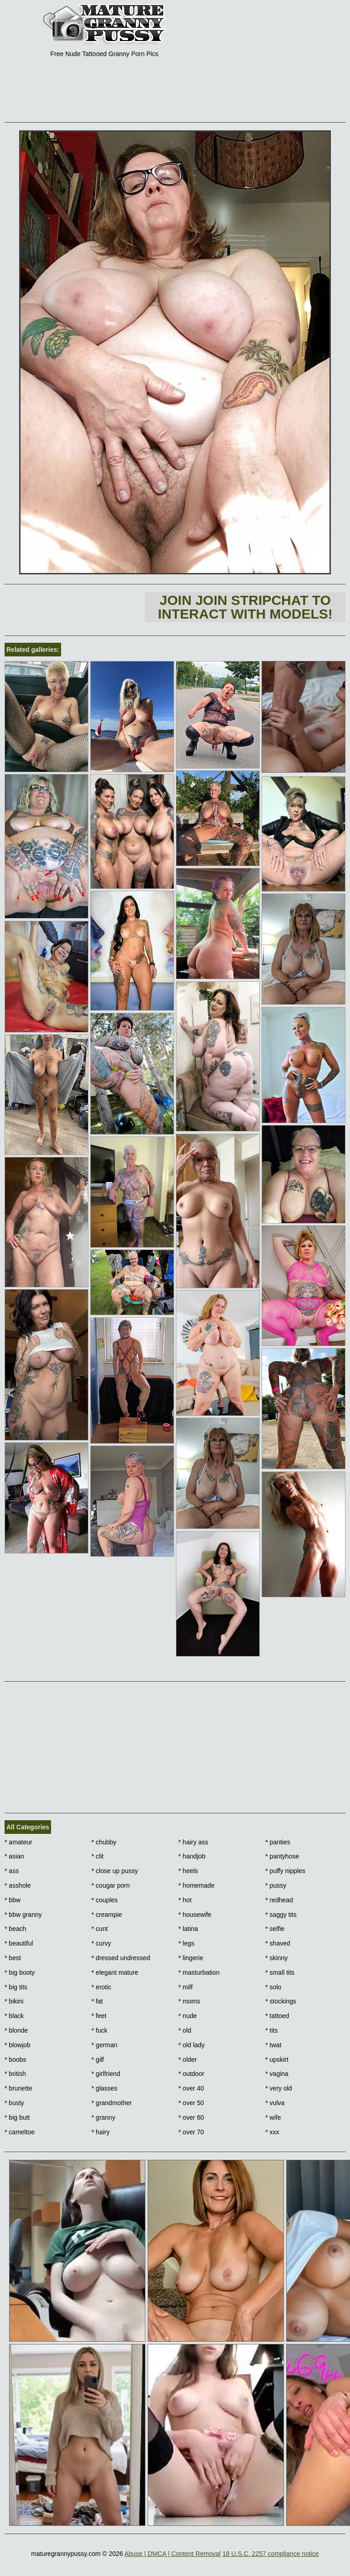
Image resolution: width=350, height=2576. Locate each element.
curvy (101, 1943)
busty (14, 2102)
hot (185, 1900)
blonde (16, 2030)
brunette (18, 2088)
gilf (98, 2059)
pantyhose (282, 1856)
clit (97, 1856)
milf (186, 1987)
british (15, 2073)
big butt (17, 2117)
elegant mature (115, 1972)
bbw (13, 1900)
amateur (18, 1842)
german (105, 2045)
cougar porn (111, 1885)
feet (99, 2015)
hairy (101, 2132)
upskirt (276, 2059)
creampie (107, 1914)
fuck (100, 2030)
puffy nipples (285, 1870)
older (188, 2059)
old (185, 2030)
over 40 (191, 2088)
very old (278, 2088)
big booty (20, 1972)
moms (189, 2001)
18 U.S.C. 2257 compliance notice (270, 2553)
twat (273, 2045)
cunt (100, 1928)
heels (188, 1870)
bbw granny (23, 1914)
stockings (280, 2001)
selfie (274, 1928)
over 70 (191, 2132)
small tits (279, 1972)
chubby (104, 1842)
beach (15, 1928)
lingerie (191, 1958)
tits (271, 2030)
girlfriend (106, 2073)
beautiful (19, 1943)
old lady (192, 2045)
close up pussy (115, 1870)
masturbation (199, 1972)
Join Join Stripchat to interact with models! (245, 607)
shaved (277, 1943)
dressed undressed (121, 1958)
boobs (15, 2059)
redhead (279, 1900)
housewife (195, 1914)
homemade (197, 1885)
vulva (274, 2102)
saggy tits (280, 1914)
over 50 (191, 2102)
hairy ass (193, 1842)
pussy (275, 1885)
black (14, 2015)
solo (273, 1987)
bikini (14, 2001)
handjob (192, 1856)
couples (105, 1900)
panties (277, 1842)
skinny (276, 1958)
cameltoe (20, 2132)
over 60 (191, 2117)
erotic (102, 1987)
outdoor (192, 2073)
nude (188, 2015)
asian (14, 1856)
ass (12, 1870)
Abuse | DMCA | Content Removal (172, 2553)
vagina (276, 2073)
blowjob (18, 2045)
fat (97, 2001)
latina (188, 1928)
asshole (18, 1885)
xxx (272, 2132)
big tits (16, 1987)
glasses (105, 2088)
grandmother (112, 2102)
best (13, 1958)
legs (187, 1943)
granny (103, 2117)
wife (273, 2117)
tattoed (277, 2015)
